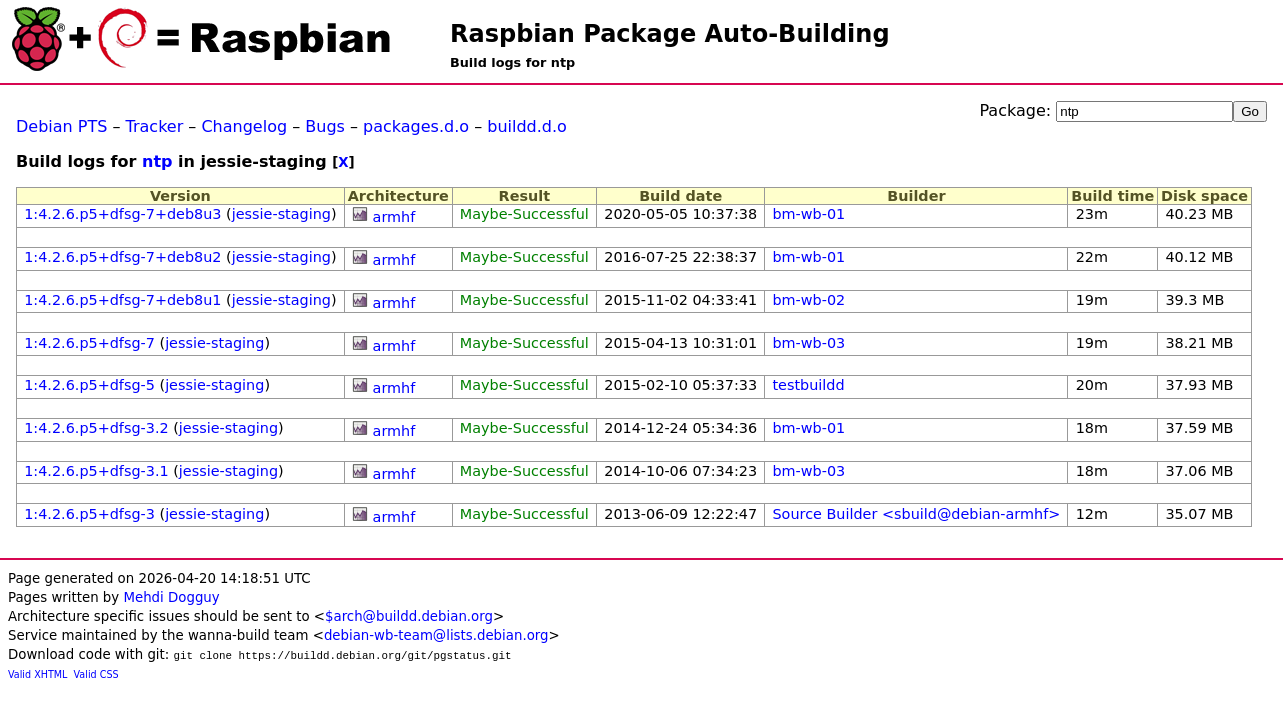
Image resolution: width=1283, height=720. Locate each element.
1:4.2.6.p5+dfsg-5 (89, 385)
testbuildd (808, 385)
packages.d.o (416, 126)
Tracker (155, 126)
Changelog (244, 126)
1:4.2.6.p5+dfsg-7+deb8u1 (122, 300)
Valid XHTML (37, 674)
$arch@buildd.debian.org (409, 616)
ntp (157, 161)
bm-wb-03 (808, 343)
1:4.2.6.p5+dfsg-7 (89, 343)
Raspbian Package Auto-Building (670, 34)
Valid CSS (96, 674)
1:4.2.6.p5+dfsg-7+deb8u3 (122, 214)
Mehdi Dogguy (171, 597)
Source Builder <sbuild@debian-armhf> (916, 514)
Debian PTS (61, 126)
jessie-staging (281, 214)
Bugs (325, 126)
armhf (394, 217)
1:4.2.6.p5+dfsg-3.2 (96, 428)
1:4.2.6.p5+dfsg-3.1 (96, 471)
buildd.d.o (527, 126)
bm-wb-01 (808, 214)
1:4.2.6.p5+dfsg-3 (89, 514)
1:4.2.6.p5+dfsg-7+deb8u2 (122, 257)
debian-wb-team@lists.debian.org (436, 635)
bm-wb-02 (808, 300)
